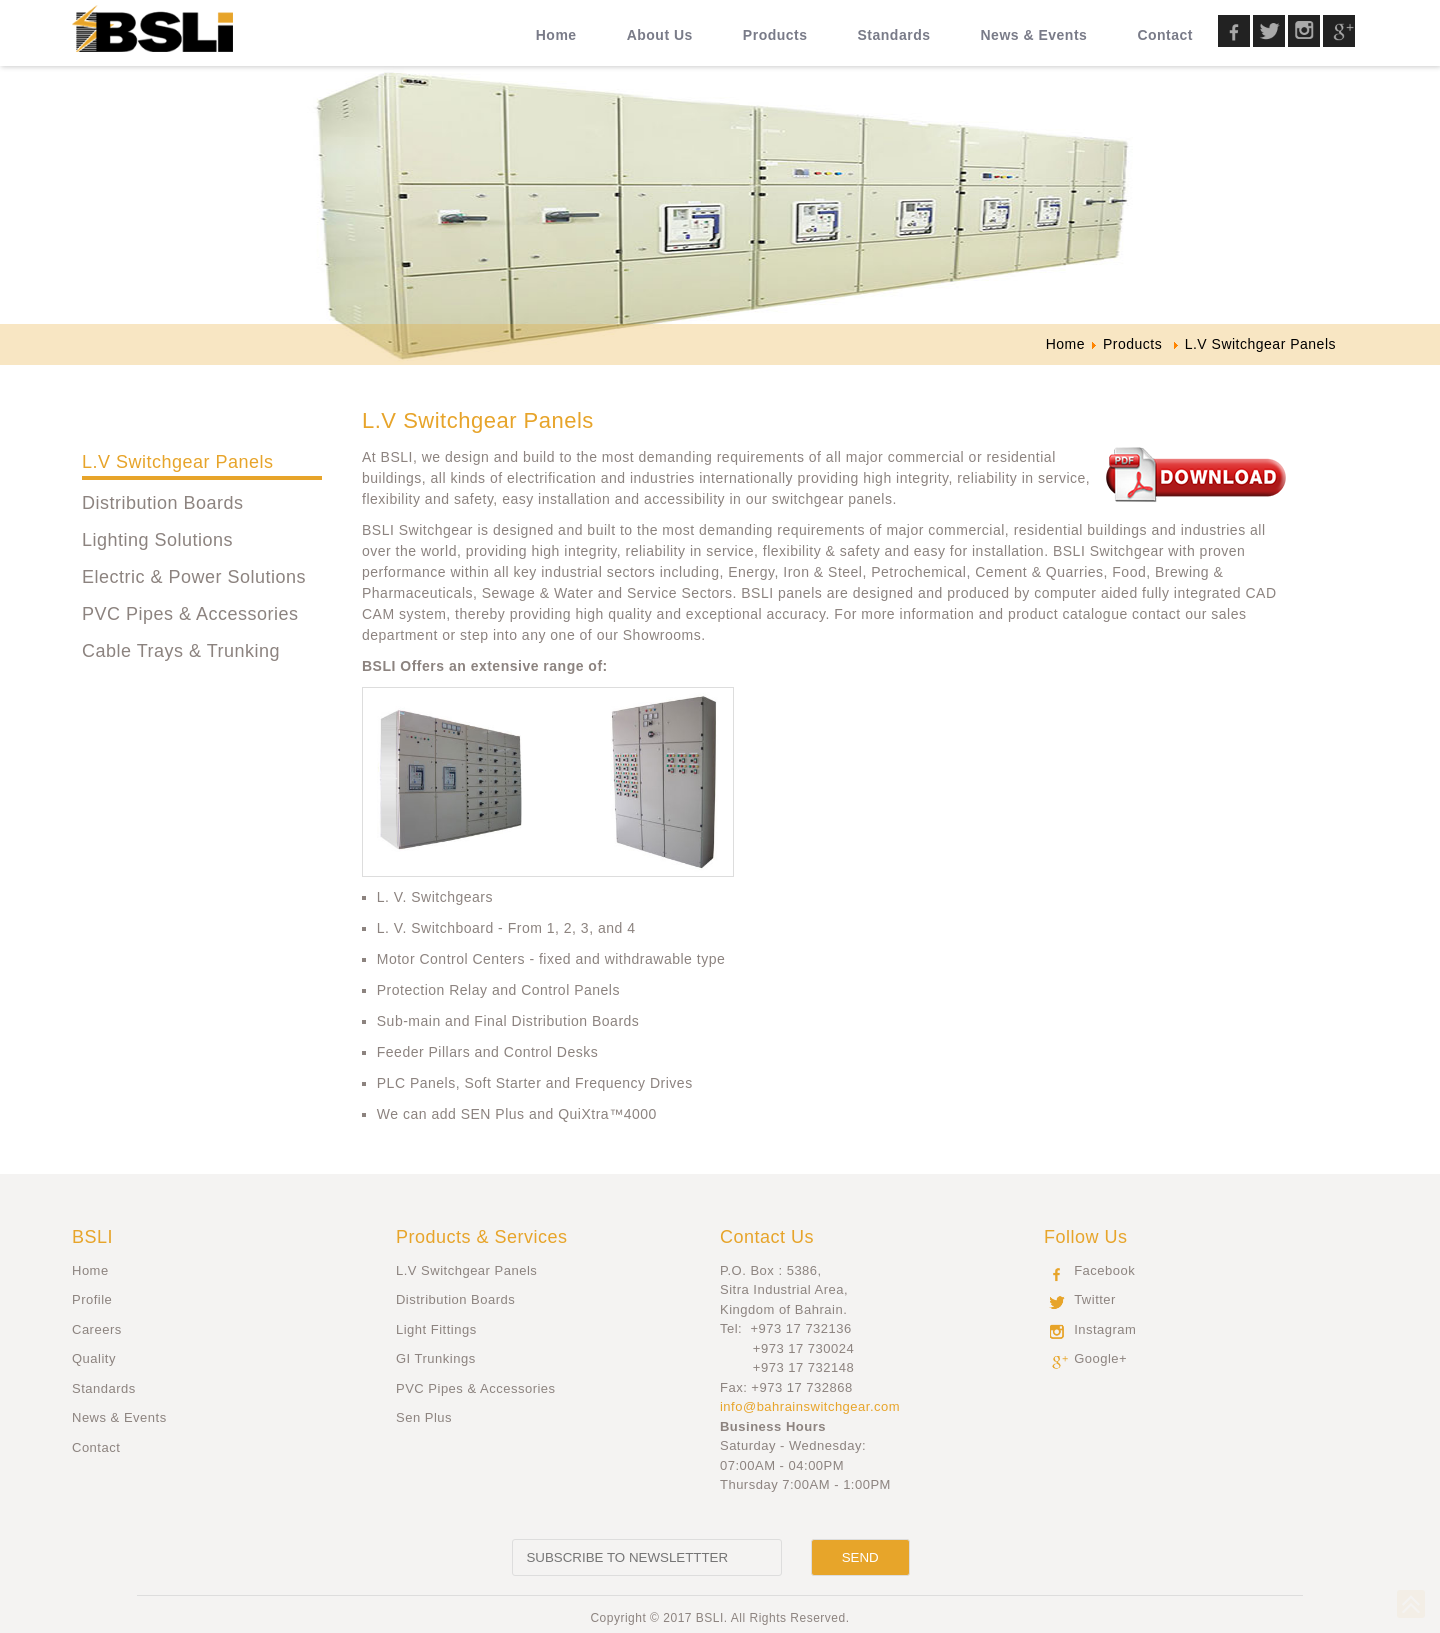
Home (90, 1270)
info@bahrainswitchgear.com (810, 1406)
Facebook (1104, 1270)
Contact (96, 1447)
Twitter (1095, 1299)
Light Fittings (436, 1329)
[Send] (860, 1557)
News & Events (119, 1417)
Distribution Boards (163, 503)
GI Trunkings (436, 1358)
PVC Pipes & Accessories (190, 614)
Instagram (1105, 1329)
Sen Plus (424, 1417)
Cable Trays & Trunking (181, 651)
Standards (104, 1388)
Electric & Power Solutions (194, 577)
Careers (97, 1329)
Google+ (1100, 1358)
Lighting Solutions (157, 540)
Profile (92, 1299)
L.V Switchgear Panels (178, 462)
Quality (94, 1358)
